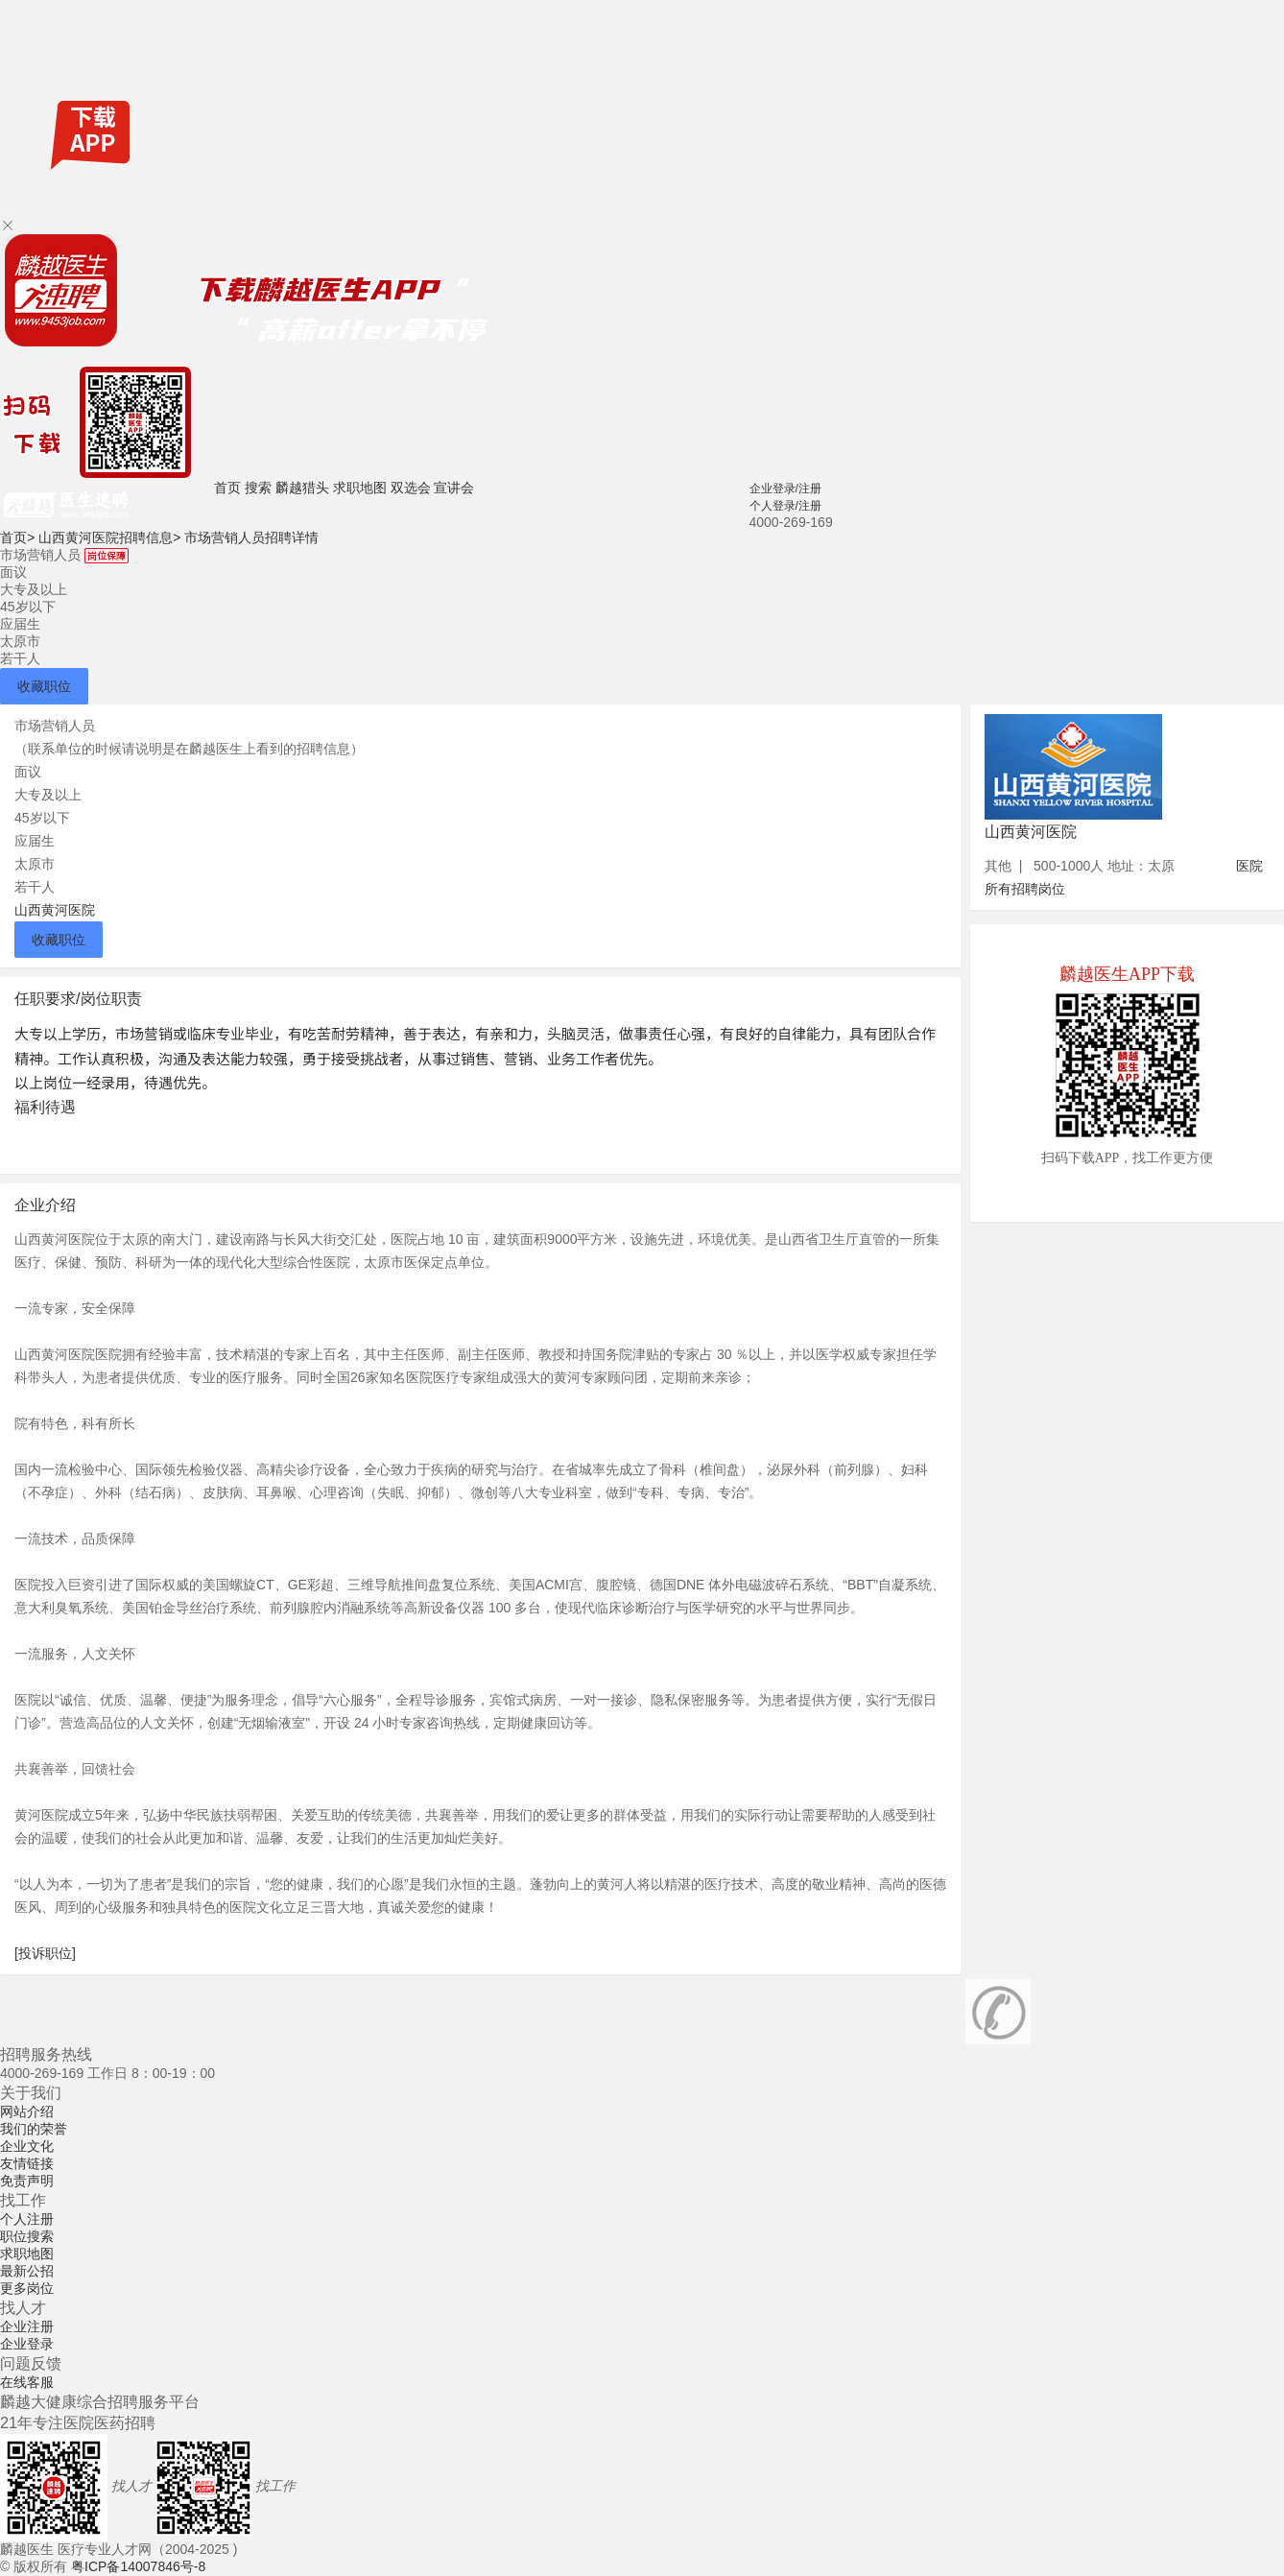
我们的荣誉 (33, 2128)
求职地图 (360, 487)
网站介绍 (27, 2111)
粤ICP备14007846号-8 (138, 2566)
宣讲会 (454, 487)
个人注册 (27, 2219)
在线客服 (27, 2382)
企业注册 (27, 2326)
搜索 (258, 487)
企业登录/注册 (785, 488)
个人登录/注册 (785, 506)
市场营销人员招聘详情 (251, 537)
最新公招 (27, 2270)
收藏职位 (44, 686)
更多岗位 (27, 2288)
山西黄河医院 (54, 910)
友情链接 (27, 2163)
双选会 (411, 487)
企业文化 (27, 2146)
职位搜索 (27, 2236)
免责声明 (27, 2180)
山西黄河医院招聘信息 (109, 537)
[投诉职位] (45, 1953)
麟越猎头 (302, 487)
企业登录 (27, 2343)
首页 (227, 487)
